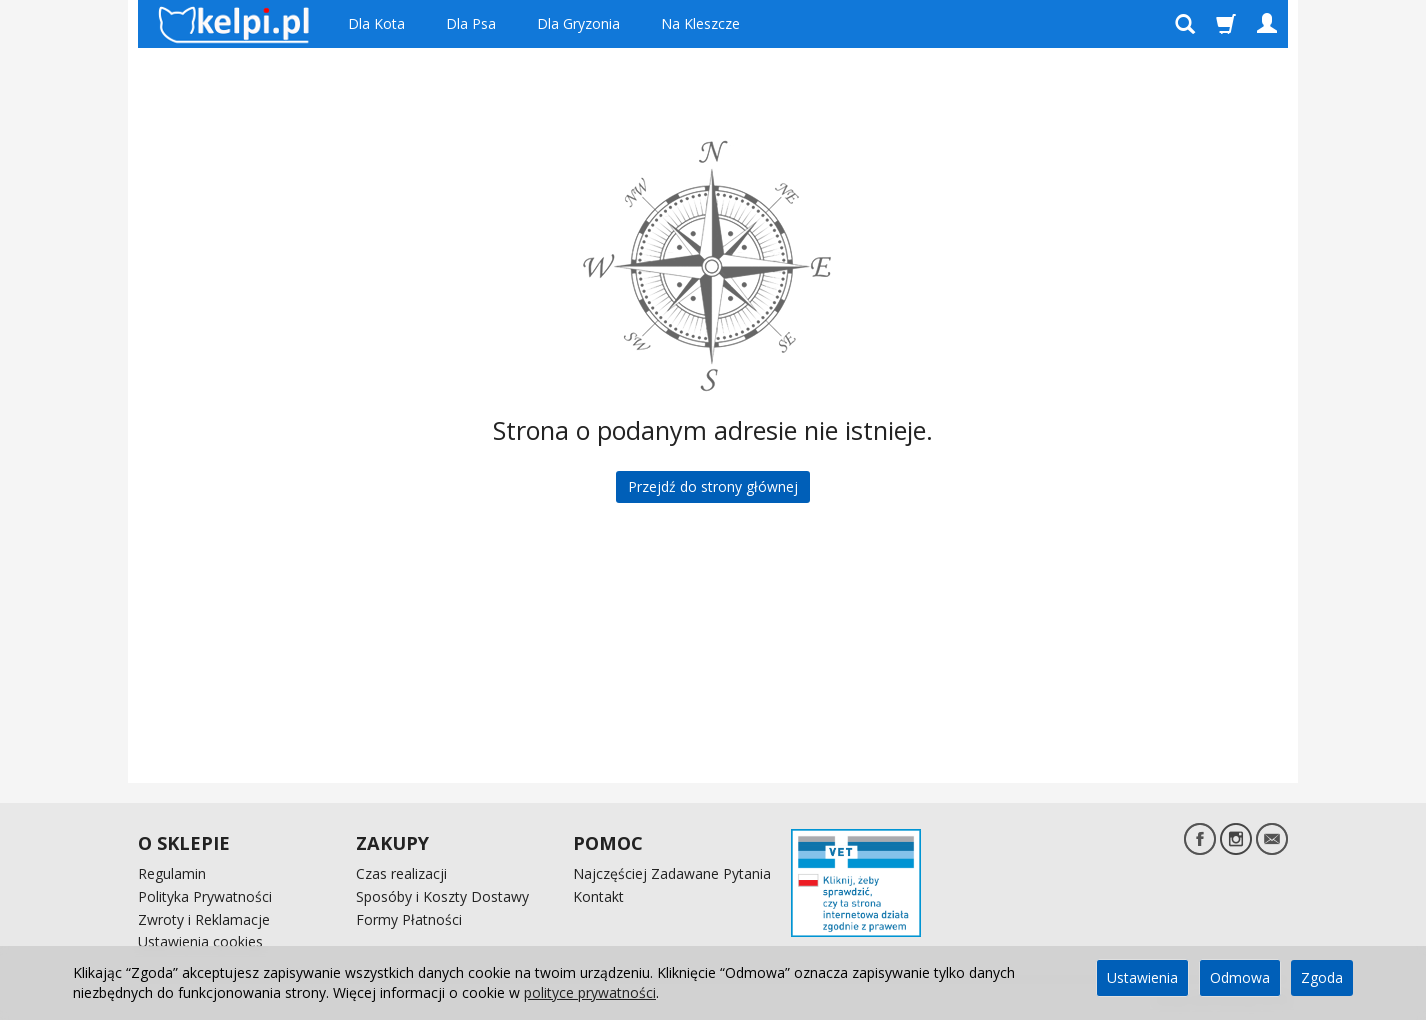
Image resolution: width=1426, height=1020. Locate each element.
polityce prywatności (590, 992)
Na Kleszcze (700, 23)
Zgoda (1322, 977)
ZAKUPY (392, 843)
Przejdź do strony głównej (713, 486)
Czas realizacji (401, 873)
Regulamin (172, 873)
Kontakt (598, 896)
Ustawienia (1142, 977)
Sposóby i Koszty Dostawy (442, 896)
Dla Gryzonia (578, 23)
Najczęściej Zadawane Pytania (672, 873)
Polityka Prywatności (205, 896)
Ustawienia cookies (200, 941)
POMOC (608, 843)
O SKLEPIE (184, 843)
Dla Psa (471, 23)
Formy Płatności (409, 919)
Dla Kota (376, 23)
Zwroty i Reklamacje (204, 919)
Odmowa (1240, 977)
